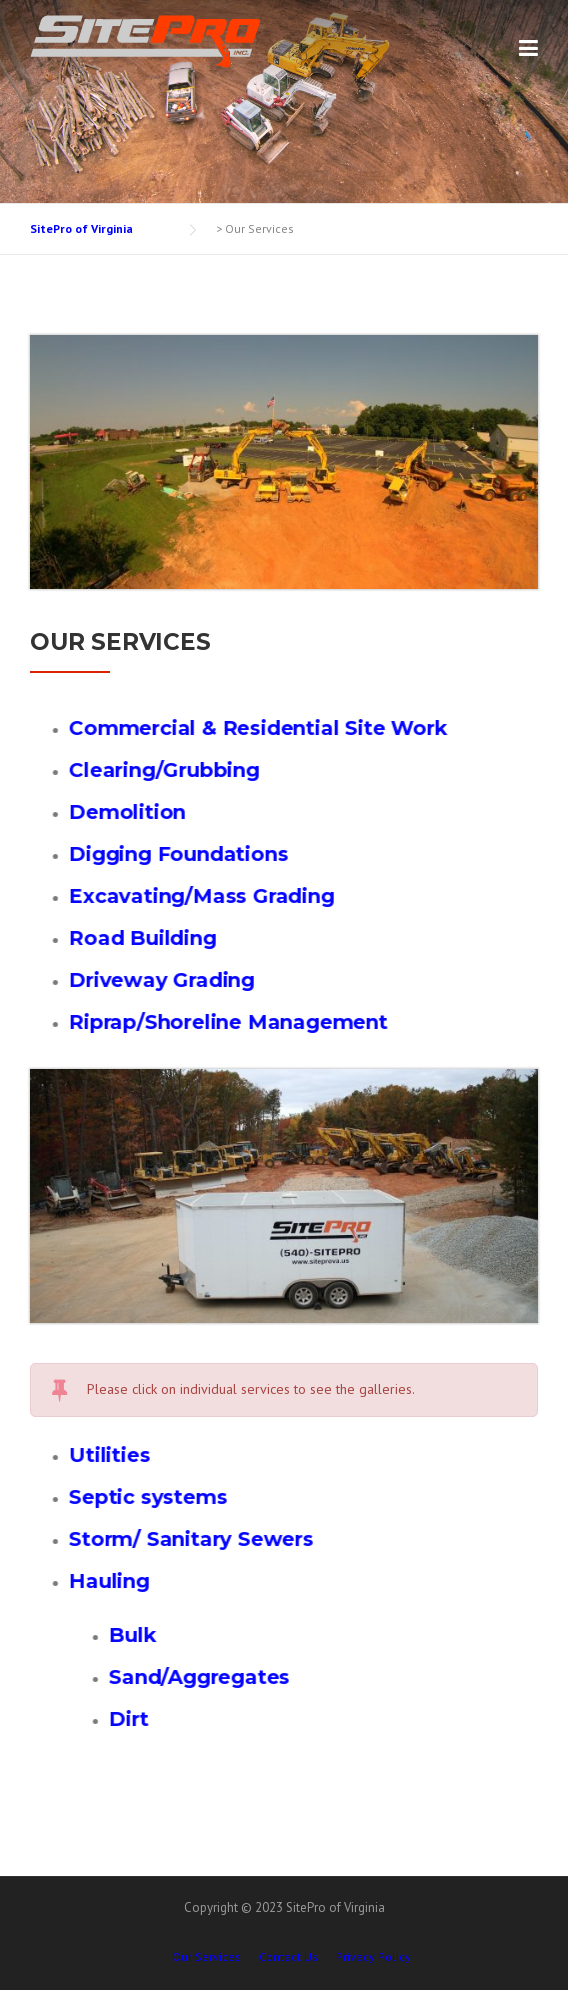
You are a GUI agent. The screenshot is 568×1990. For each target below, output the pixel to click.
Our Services (206, 1957)
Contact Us (288, 1957)
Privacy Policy (373, 1957)
